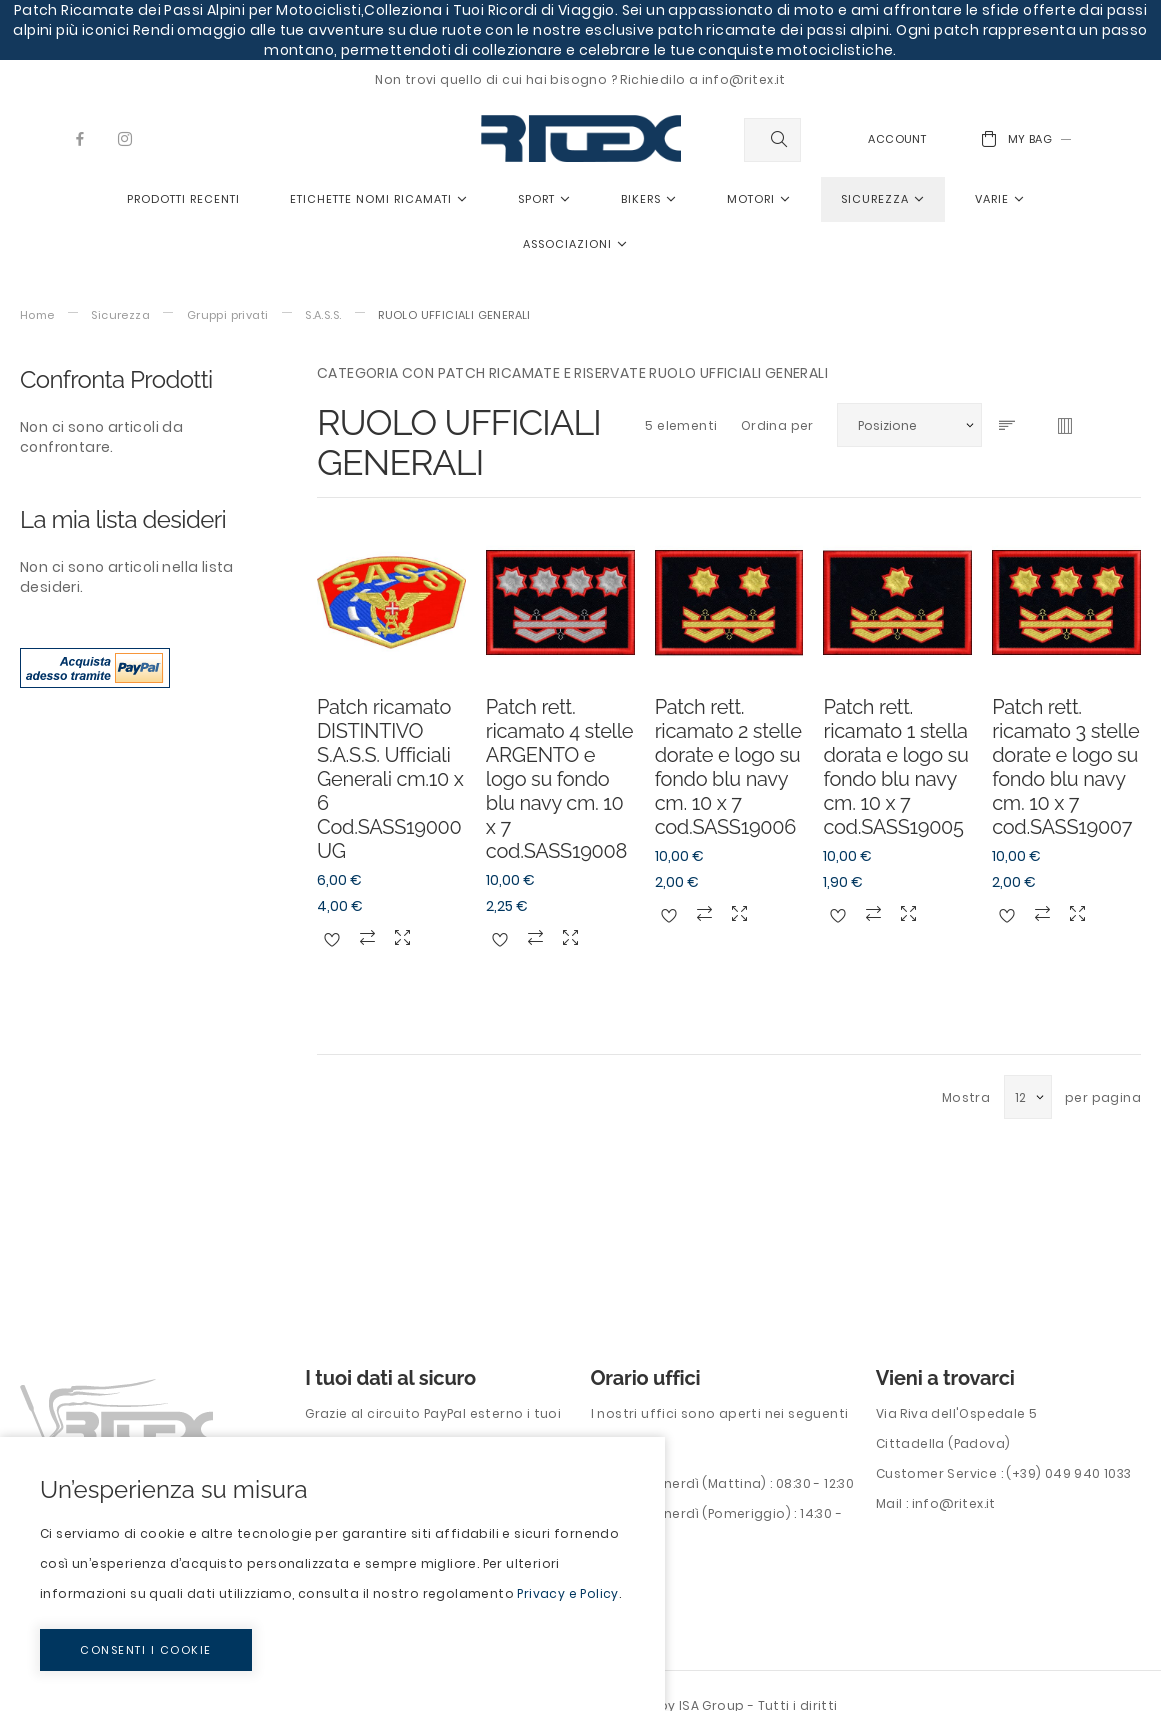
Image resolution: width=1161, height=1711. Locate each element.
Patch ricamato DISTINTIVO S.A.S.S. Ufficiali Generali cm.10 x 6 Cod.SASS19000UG (390, 779)
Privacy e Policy (567, 1593)
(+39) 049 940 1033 (1068, 1473)
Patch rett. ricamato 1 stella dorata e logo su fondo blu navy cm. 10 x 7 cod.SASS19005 (895, 767)
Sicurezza (120, 315)
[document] (332, 1574)
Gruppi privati (228, 315)
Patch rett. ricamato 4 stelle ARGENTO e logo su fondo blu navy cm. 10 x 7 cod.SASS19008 (559, 779)
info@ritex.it (954, 1503)
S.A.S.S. (323, 315)
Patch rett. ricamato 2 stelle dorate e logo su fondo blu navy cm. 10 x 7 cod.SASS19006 (728, 767)
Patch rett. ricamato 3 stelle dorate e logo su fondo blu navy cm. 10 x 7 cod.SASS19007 (1065, 767)
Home (37, 315)
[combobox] (772, 140)
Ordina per (777, 425)
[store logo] (581, 138)
